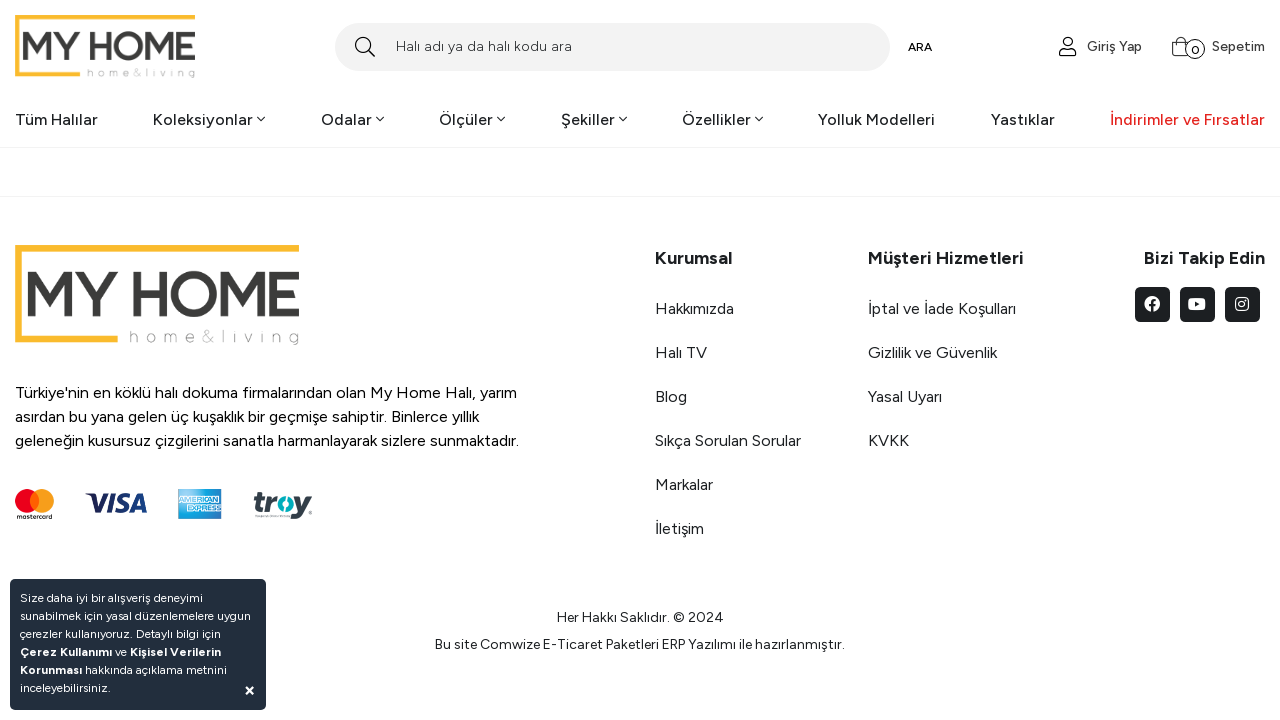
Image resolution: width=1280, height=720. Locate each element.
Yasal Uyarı (905, 396)
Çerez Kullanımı (66, 652)
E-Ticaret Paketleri (601, 644)
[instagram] (1242, 304)
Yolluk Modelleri (876, 119)
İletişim (679, 528)
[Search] (612, 47)
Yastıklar (1023, 119)
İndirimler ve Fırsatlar (1187, 119)
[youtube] (1197, 304)
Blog (671, 396)
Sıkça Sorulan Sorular (728, 440)
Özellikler (722, 119)
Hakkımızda (694, 308)
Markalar (684, 484)
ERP (673, 644)
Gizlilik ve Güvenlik (932, 352)
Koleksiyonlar (209, 119)
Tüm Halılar (56, 119)
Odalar (352, 119)
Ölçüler (472, 119)
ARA (920, 47)
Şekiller (594, 119)
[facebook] (1152, 304)
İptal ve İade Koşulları (942, 308)
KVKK (888, 440)
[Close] (249, 689)
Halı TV (681, 352)
